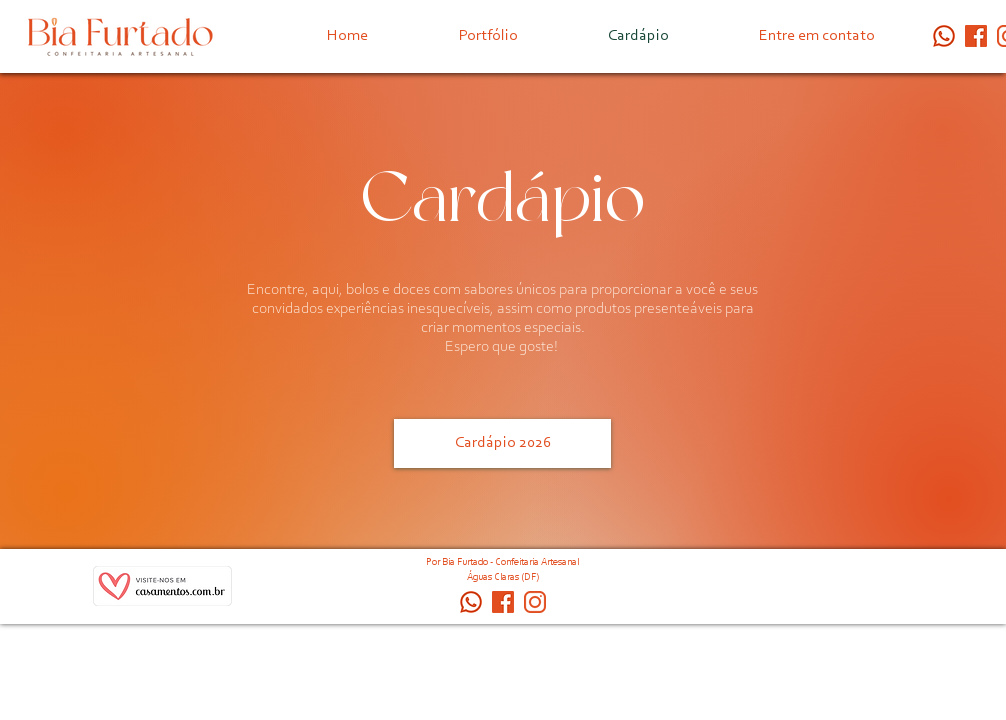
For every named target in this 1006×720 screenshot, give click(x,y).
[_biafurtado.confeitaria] (535, 602)
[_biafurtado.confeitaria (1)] (976, 36)
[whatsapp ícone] (944, 36)
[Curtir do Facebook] (792, 591)
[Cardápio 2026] (502, 443)
